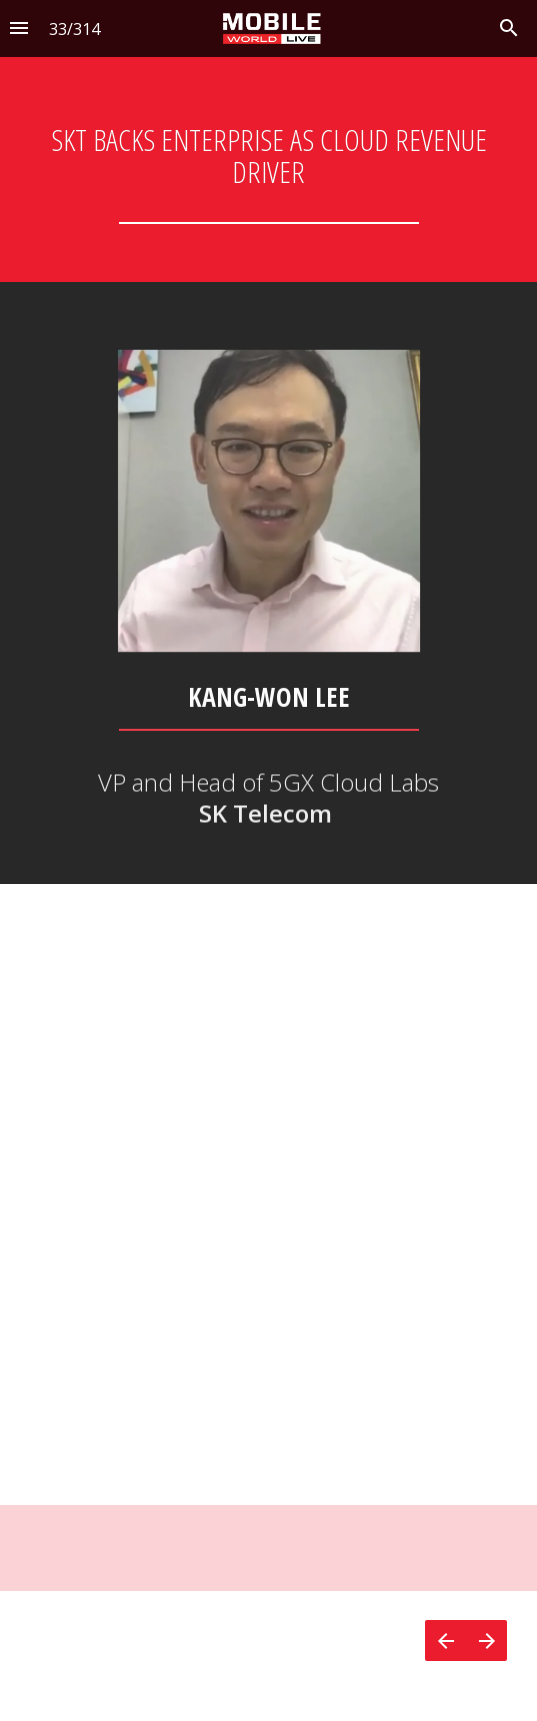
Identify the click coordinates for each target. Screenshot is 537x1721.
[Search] (509, 28)
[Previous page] (445, 1640)
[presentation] (268, 141)
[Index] (19, 28)
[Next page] (486, 1640)
